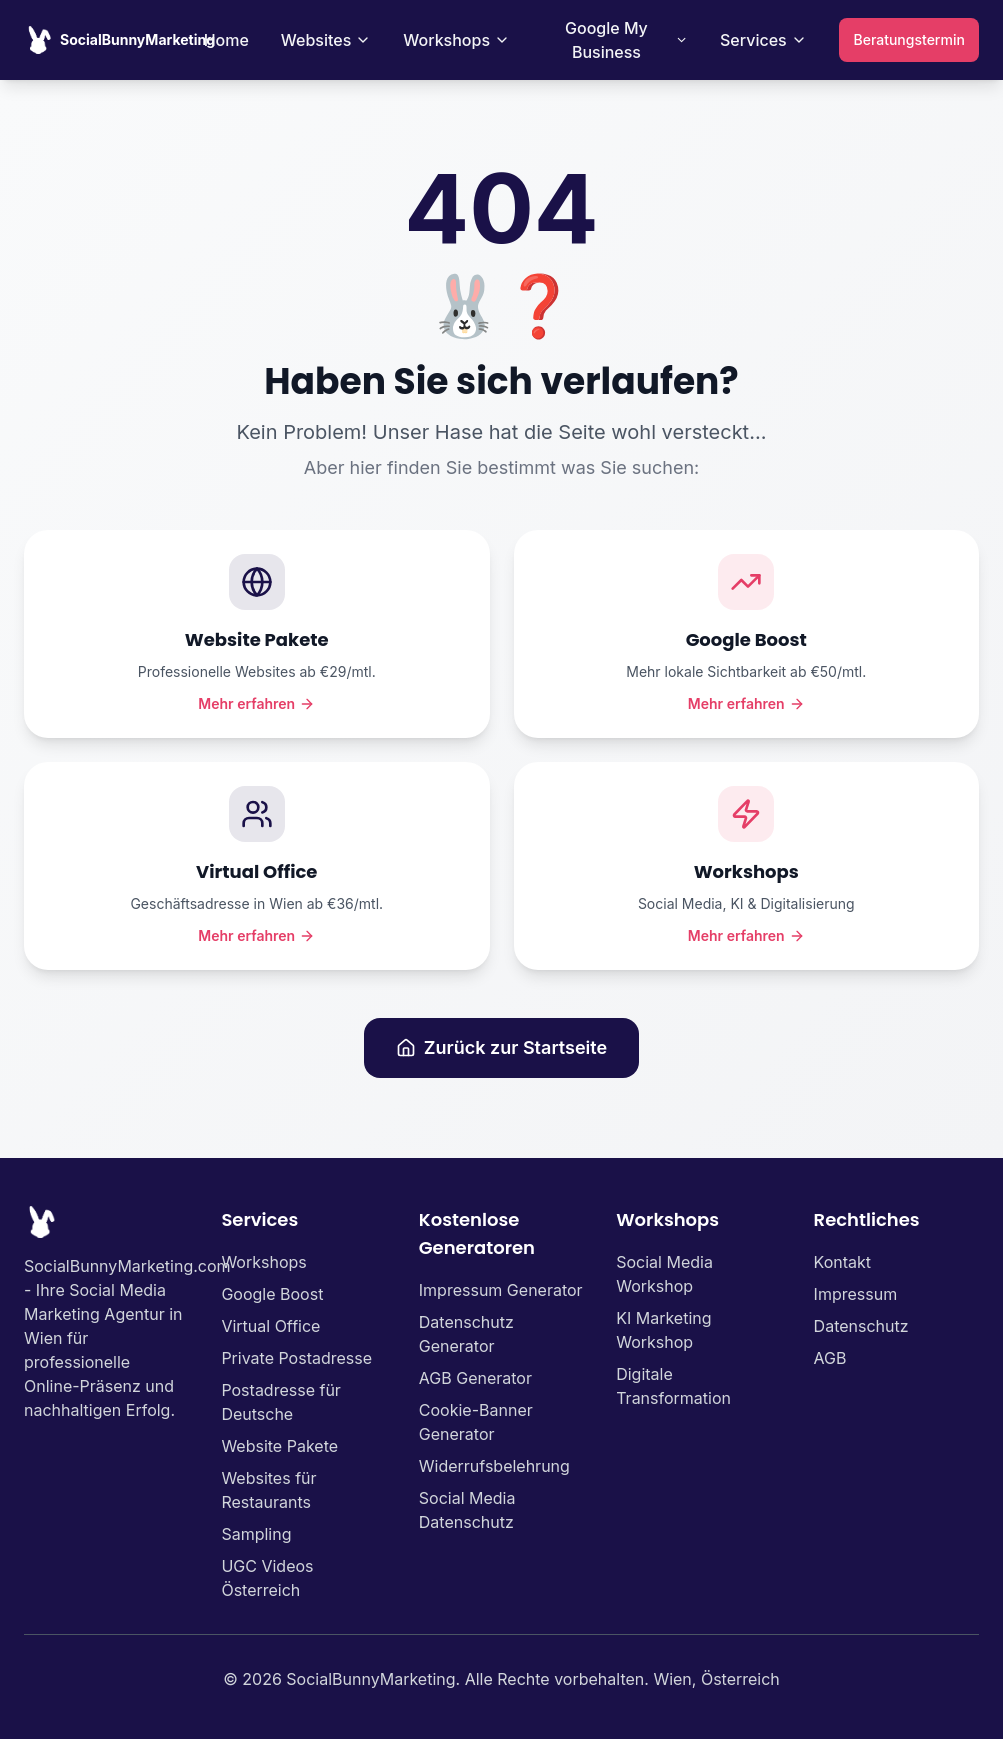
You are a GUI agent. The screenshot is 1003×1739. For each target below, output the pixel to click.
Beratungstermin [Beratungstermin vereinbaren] (908, 39)
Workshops (456, 40)
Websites (326, 40)
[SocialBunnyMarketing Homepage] (119, 40)
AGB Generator (475, 1378)
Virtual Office (270, 1326)
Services (763, 40)
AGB (830, 1358)
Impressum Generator (501, 1290)
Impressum (856, 1294)
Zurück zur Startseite (501, 1047)
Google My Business (626, 40)
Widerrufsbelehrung (494, 1466)
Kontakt (842, 1262)
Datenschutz (861, 1326)
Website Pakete (279, 1446)
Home (226, 40)
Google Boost (272, 1294)
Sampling (256, 1534)
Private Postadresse (296, 1358)
